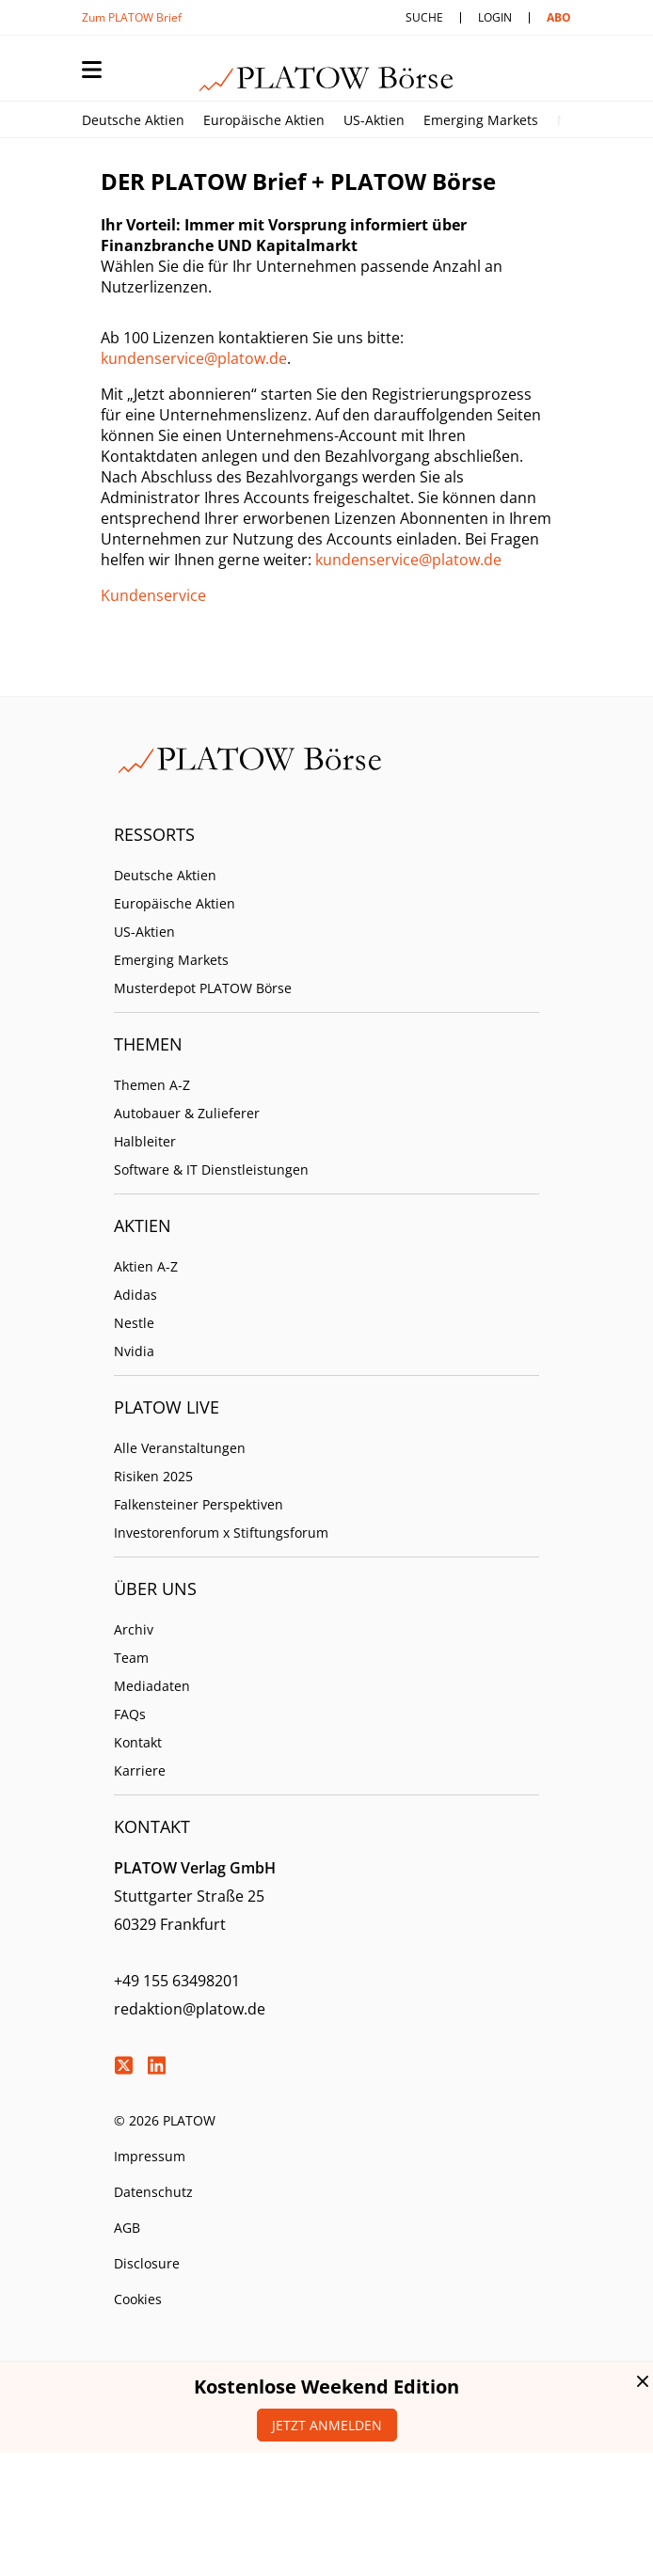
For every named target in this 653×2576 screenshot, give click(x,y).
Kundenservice (153, 595)
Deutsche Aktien (133, 120)
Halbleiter (145, 1141)
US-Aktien (374, 120)
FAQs (130, 1714)
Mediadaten (152, 1686)
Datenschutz (153, 2192)
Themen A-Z (152, 1085)
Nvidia (134, 1351)
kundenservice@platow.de (194, 358)
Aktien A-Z (146, 1266)
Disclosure (147, 2263)
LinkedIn (156, 2065)
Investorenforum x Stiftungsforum (221, 1532)
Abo (559, 17)
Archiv (133, 1629)
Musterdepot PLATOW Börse (203, 988)
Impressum (149, 2156)
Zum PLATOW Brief (132, 17)
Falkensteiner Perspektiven (198, 1504)
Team (131, 1658)
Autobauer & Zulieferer (187, 1113)
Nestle (134, 1323)
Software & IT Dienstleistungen (211, 1169)
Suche (424, 17)
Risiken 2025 (153, 1476)
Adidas (135, 1295)
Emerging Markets (480, 120)
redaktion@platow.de (189, 2009)
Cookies (138, 2299)
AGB (127, 2227)
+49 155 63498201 (177, 1980)
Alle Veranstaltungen (180, 1448)
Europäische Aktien (264, 120)
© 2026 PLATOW (164, 2120)
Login (495, 17)
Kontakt (138, 1742)
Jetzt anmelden (327, 2425)
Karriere (140, 1770)
